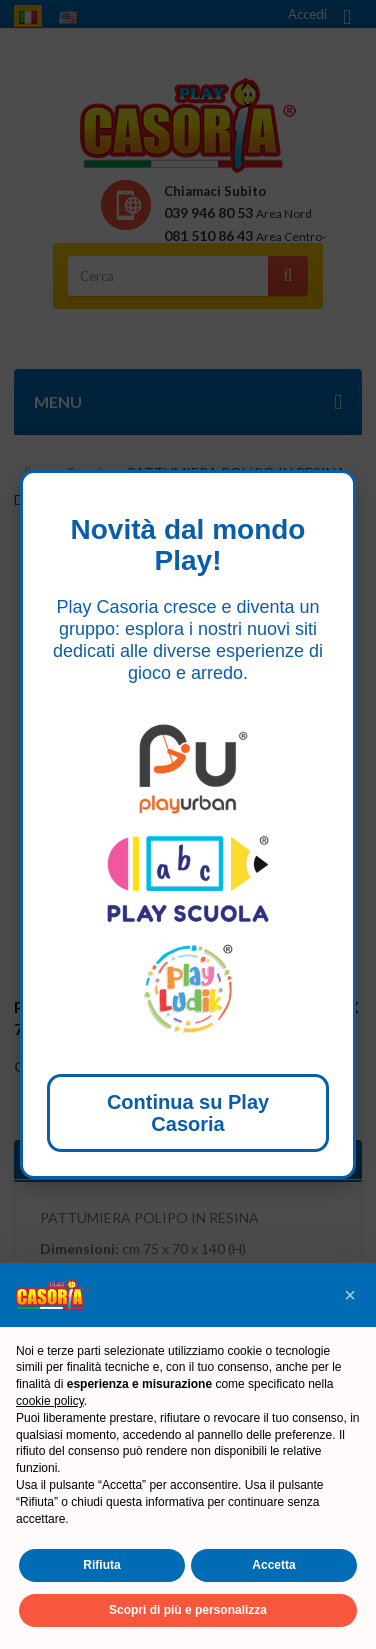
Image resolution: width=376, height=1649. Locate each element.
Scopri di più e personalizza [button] (188, 1610)
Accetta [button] (273, 1565)
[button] (350, 1295)
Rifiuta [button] (101, 1565)
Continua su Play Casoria (188, 1113)
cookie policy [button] (50, 1401)
